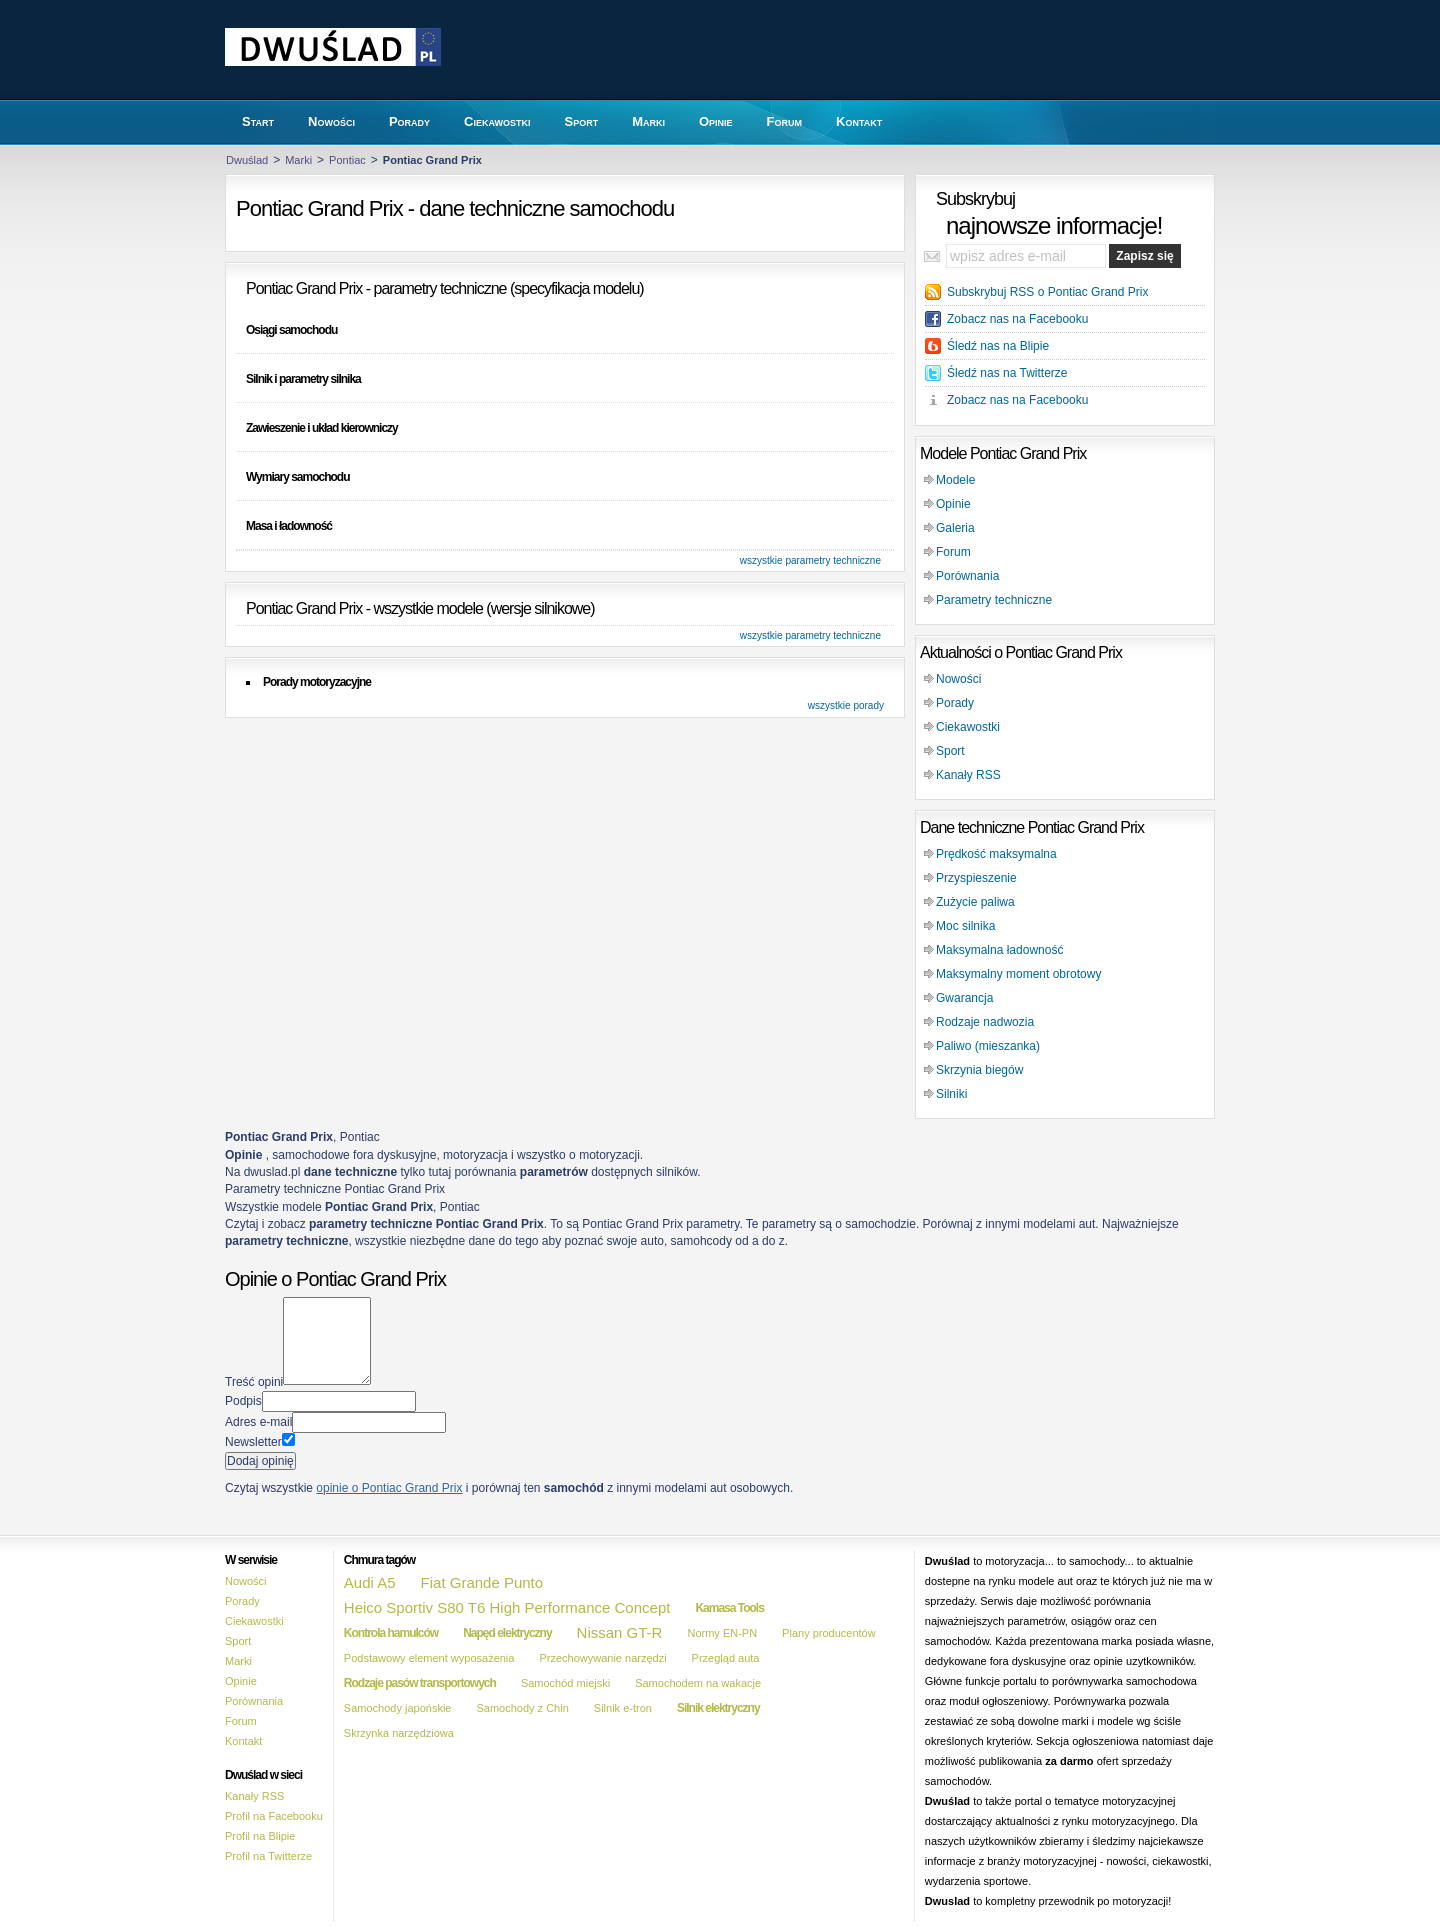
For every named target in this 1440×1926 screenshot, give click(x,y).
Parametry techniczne (994, 600)
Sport (950, 751)
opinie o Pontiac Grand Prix (389, 1488)
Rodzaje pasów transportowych (420, 1683)
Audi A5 (370, 1582)
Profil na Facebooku (274, 1816)
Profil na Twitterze (268, 1856)
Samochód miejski (565, 1683)
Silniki (951, 1094)
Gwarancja (964, 998)
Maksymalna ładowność (999, 950)
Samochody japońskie (398, 1708)
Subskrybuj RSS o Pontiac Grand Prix (1047, 292)
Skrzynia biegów (979, 1070)
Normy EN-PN (722, 1633)
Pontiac (347, 160)
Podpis (243, 1401)
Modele (955, 480)
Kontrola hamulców (391, 1633)
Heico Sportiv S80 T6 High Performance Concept (507, 1607)
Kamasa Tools (729, 1608)
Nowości (958, 679)
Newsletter (253, 1442)
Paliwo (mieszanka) (988, 1046)
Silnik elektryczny (718, 1708)
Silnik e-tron (623, 1708)
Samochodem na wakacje (698, 1683)
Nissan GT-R (620, 1632)
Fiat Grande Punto (482, 1582)
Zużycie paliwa (975, 902)
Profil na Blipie (260, 1836)
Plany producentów (829, 1633)
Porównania (967, 576)
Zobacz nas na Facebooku (1017, 319)
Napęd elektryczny (507, 1633)
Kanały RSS (968, 775)
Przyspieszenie (976, 878)
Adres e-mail (258, 1422)
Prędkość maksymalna (996, 854)
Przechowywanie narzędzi (602, 1658)
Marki (298, 160)
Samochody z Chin (522, 1708)
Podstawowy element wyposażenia (429, 1658)
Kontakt (243, 1741)
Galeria (955, 528)
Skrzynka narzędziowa (399, 1733)
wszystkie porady (846, 705)
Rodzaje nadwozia (985, 1022)
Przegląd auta (726, 1658)
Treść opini (254, 1381)
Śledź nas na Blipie (998, 346)
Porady (955, 703)
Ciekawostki (968, 727)
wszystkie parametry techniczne (810, 560)
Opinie (953, 504)
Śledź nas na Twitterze (1007, 373)
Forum (953, 552)
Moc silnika (965, 926)
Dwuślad (247, 160)
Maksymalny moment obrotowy (1018, 974)
